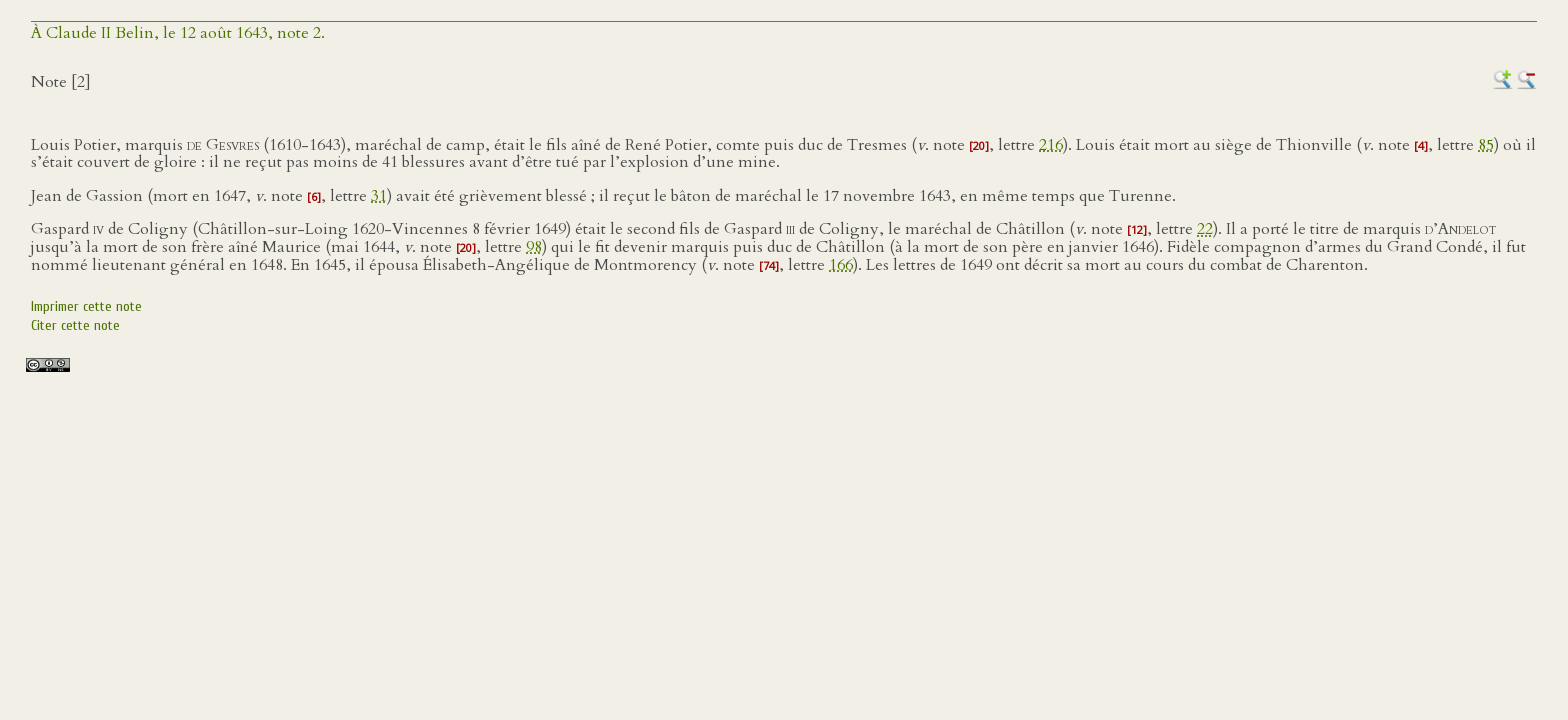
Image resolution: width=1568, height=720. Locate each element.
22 (1205, 229)
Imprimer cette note (86, 306)
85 (1486, 145)
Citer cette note (75, 325)
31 (379, 196)
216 (1051, 145)
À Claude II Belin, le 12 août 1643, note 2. (178, 33)
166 (841, 265)
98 (534, 247)
